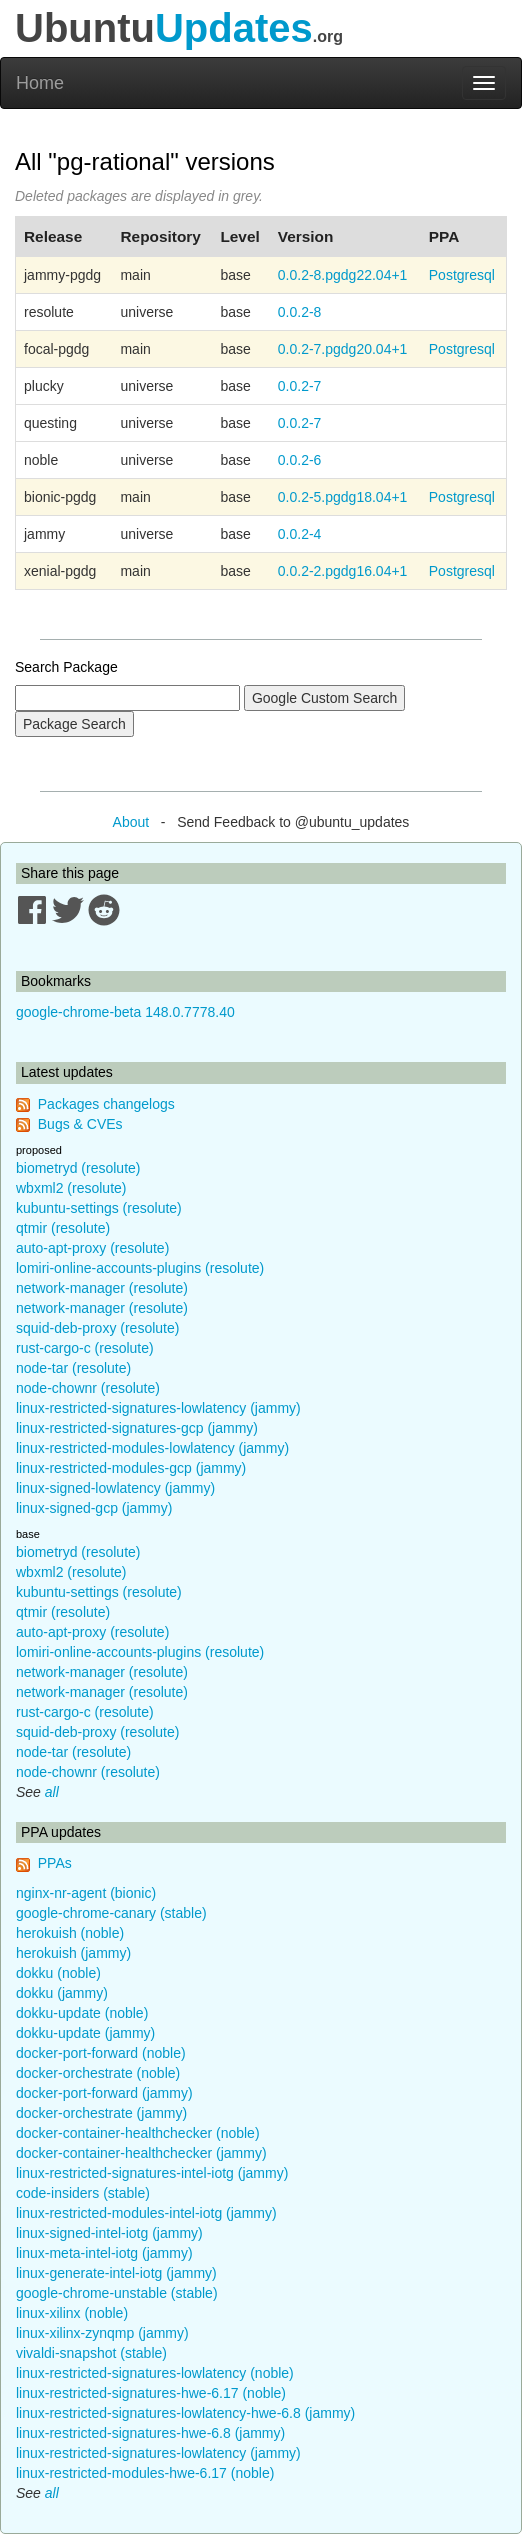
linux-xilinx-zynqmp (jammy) (102, 2333)
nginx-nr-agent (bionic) (86, 1893)
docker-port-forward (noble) (101, 2053)
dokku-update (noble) (82, 2013)
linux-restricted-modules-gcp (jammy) (131, 1468)
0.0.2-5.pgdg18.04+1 (343, 497)
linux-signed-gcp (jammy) (94, 1508)
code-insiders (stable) (83, 2193)
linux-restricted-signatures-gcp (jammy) (137, 1428)
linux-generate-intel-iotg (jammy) (116, 2273)
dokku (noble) (58, 1973)
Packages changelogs (106, 1104)
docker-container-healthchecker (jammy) (141, 2153)
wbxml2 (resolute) (71, 1188)
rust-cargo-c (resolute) (85, 1348)
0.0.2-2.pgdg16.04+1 (343, 571)
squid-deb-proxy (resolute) (97, 1328)
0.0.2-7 (300, 386)
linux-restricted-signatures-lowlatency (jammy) (158, 1408)
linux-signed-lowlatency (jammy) (115, 1488)
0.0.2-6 (300, 460)
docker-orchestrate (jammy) (101, 2113)
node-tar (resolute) (73, 1368)
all (52, 1792)
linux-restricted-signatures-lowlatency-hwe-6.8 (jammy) (185, 2413)
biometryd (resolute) (78, 1168)
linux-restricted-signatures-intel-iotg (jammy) (152, 2173)
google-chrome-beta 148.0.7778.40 (125, 1012)
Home (40, 83)
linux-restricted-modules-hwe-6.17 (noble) (145, 2473)
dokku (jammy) (62, 1993)
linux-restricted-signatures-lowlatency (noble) (155, 2373)
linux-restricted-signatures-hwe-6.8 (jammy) (150, 2433)
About (131, 822)
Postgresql (462, 275)
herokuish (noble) (70, 1933)
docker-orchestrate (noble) (98, 2073)
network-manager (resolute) (102, 1288)
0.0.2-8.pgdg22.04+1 (343, 275)
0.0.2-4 (300, 534)
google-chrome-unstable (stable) (117, 2293)
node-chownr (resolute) (88, 1388)
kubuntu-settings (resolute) (99, 1208)
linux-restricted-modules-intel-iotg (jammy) (146, 2213)
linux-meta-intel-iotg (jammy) (104, 2253)
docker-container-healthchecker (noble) (138, 2133)
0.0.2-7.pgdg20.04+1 (343, 349)
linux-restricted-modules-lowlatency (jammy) (152, 1448)
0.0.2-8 (300, 312)
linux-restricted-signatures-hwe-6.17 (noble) (151, 2393)
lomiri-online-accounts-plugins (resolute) (140, 1268)
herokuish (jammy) (73, 1953)
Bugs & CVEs (80, 1124)
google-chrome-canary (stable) (111, 1913)
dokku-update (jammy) (85, 2033)
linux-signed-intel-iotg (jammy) (109, 2233)
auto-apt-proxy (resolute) (92, 1248)
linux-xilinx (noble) (72, 2313)
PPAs (55, 1863)
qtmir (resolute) (63, 1228)
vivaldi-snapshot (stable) (91, 2353)
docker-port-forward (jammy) (104, 2093)
